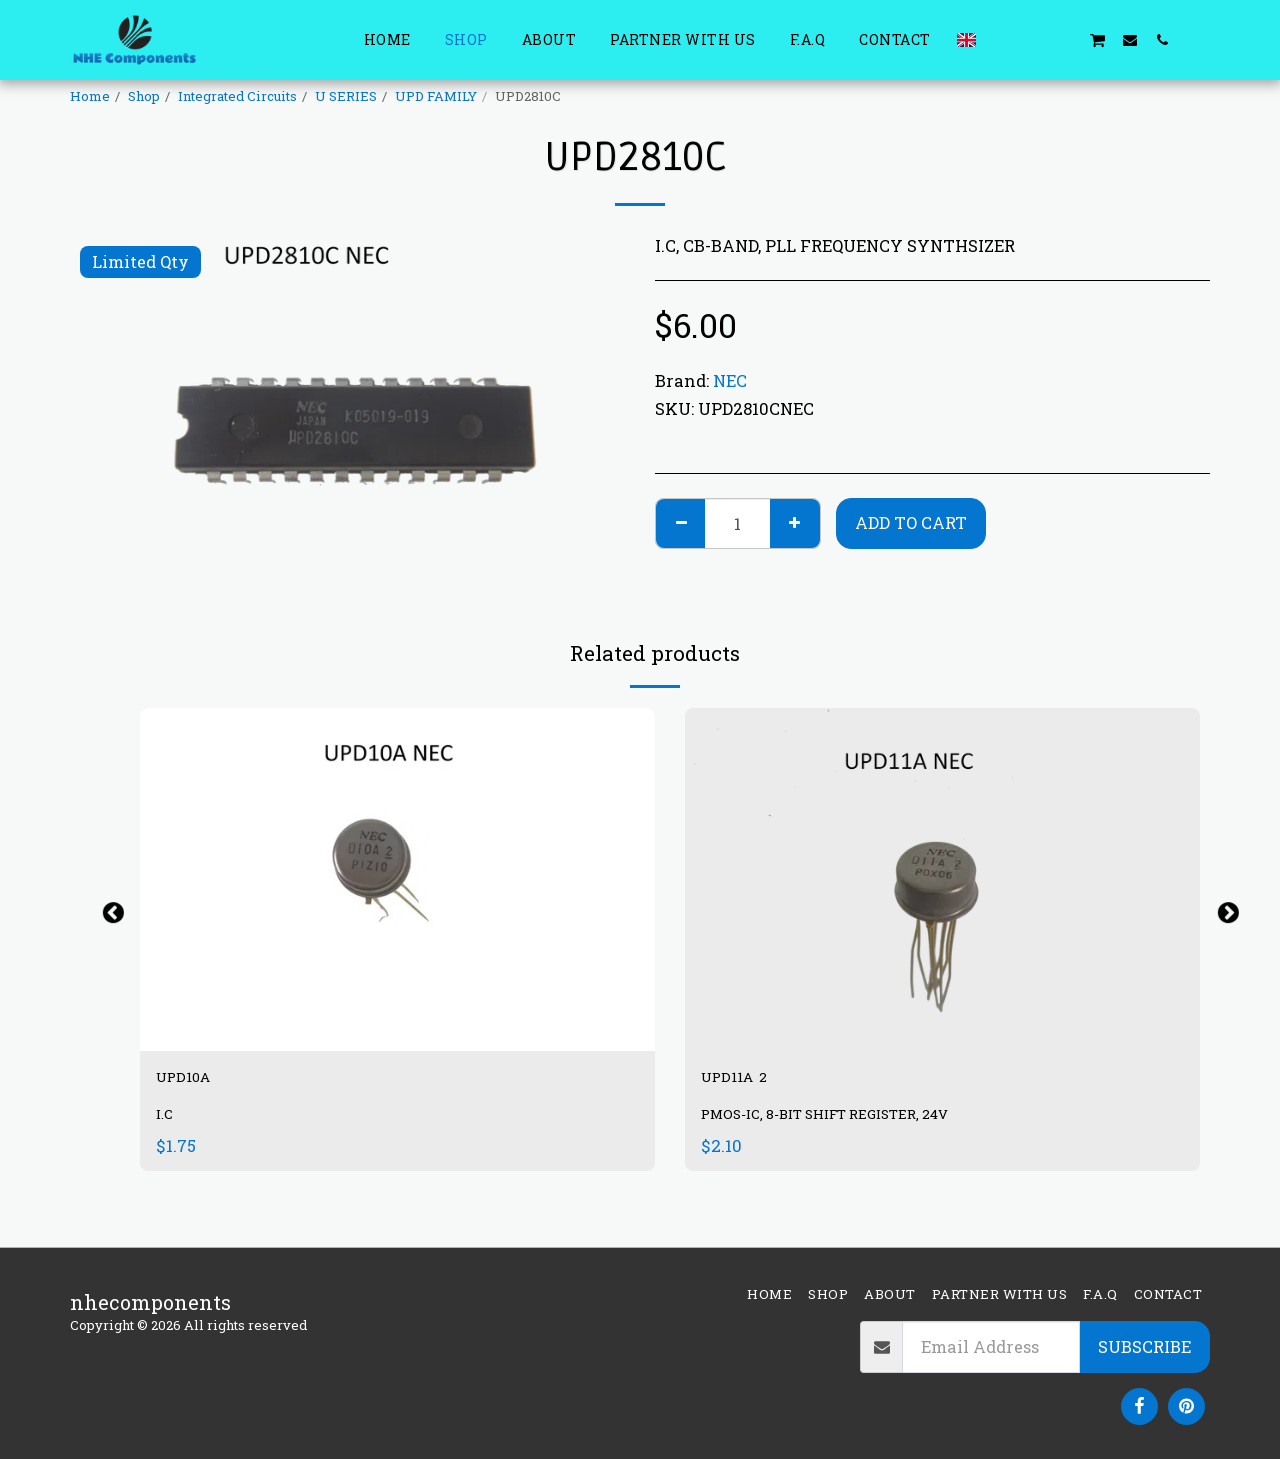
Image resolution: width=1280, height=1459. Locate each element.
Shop (144, 96)
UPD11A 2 (747, 1081)
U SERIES (346, 96)
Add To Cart (911, 522)
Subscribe (1144, 1346)
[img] (942, 879)
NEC (730, 380)
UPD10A (196, 1081)
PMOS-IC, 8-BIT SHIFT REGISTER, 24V (846, 1122)
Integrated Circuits (237, 96)
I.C (166, 1122)
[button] (1001, 39)
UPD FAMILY (436, 96)
